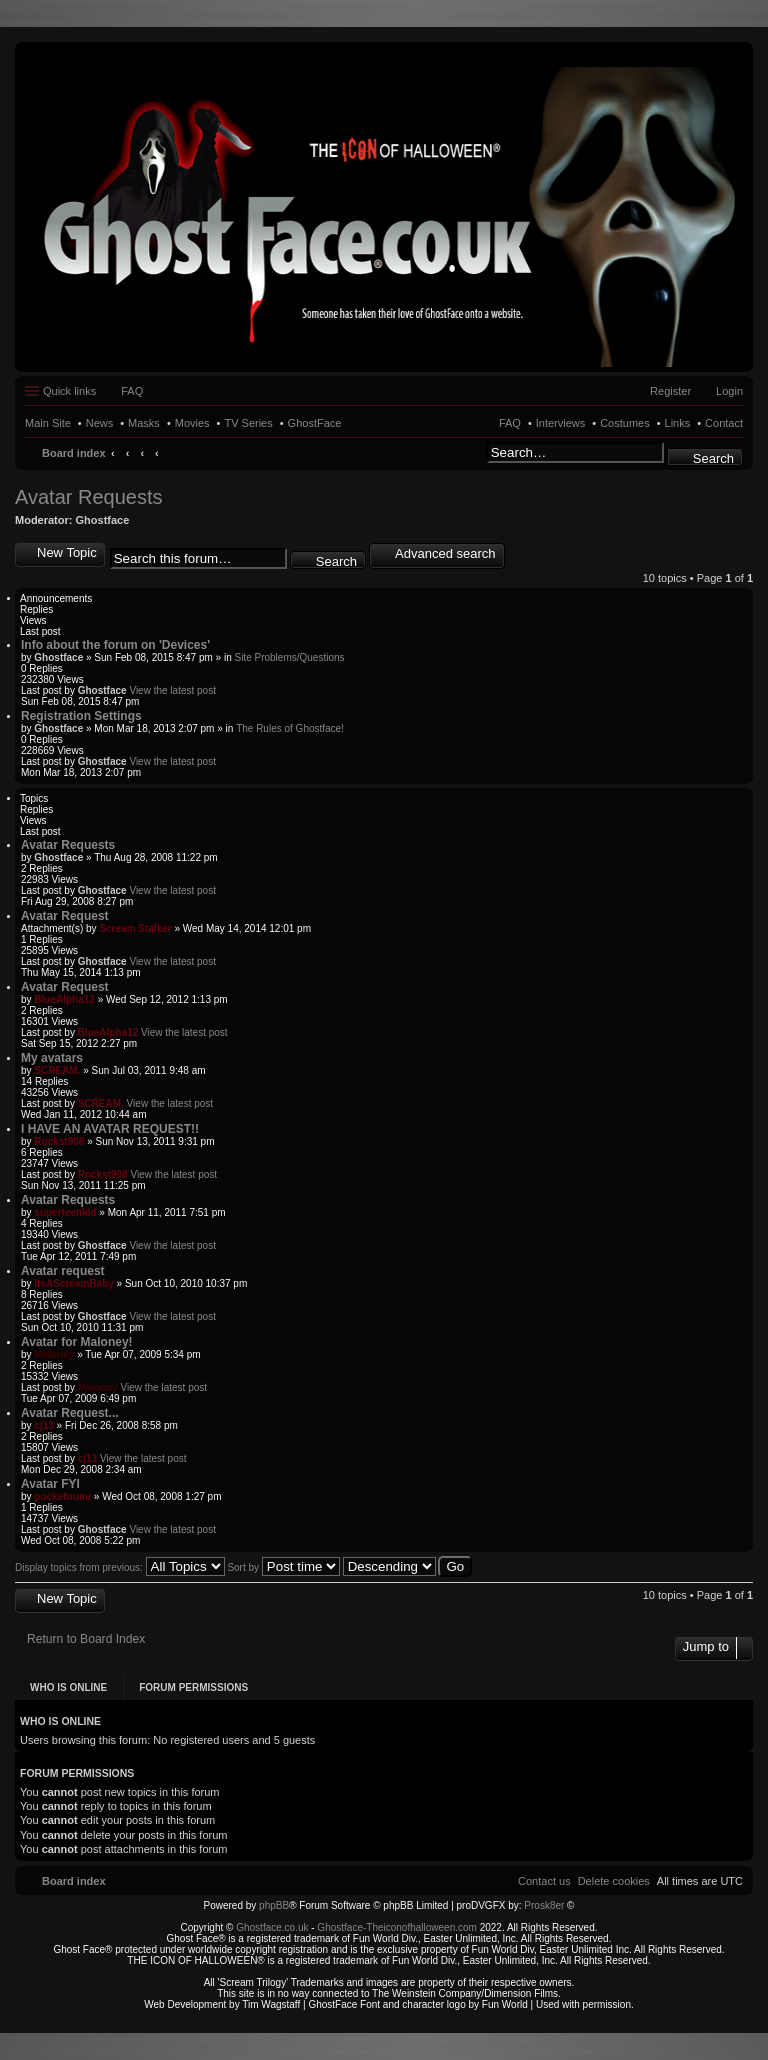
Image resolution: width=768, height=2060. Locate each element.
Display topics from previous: (120, 1567)
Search (713, 458)
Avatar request (63, 1271)
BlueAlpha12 (64, 999)
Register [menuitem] (670, 391)
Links (678, 423)
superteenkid (65, 1212)
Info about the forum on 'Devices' (115, 645)
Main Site (48, 423)
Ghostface (103, 520)
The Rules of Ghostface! (290, 728)
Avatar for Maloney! (77, 1342)
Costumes (625, 423)
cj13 (43, 1425)
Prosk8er (544, 1905)
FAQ (510, 423)
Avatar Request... (70, 1413)
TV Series (248, 423)
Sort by (283, 1567)
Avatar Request (65, 916)
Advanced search (445, 553)
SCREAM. (57, 1070)
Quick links (69, 391)
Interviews (561, 423)
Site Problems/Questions (289, 657)
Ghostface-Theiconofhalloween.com (397, 1927)
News (100, 423)
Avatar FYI (50, 1484)
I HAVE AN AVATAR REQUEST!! (110, 1129)
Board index (74, 453)
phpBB (274, 1905)
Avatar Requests (89, 497)
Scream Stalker (135, 928)
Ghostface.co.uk (273, 1927)
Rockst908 (59, 1141)
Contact (724, 423)
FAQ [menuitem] (132, 391)
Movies (192, 423)
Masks (144, 423)
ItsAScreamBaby (73, 1283)
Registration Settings (81, 716)
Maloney (54, 1354)
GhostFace (315, 423)
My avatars (52, 1058)
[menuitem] (614, 1881)
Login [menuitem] (729, 391)
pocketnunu (62, 1496)
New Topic (67, 552)
